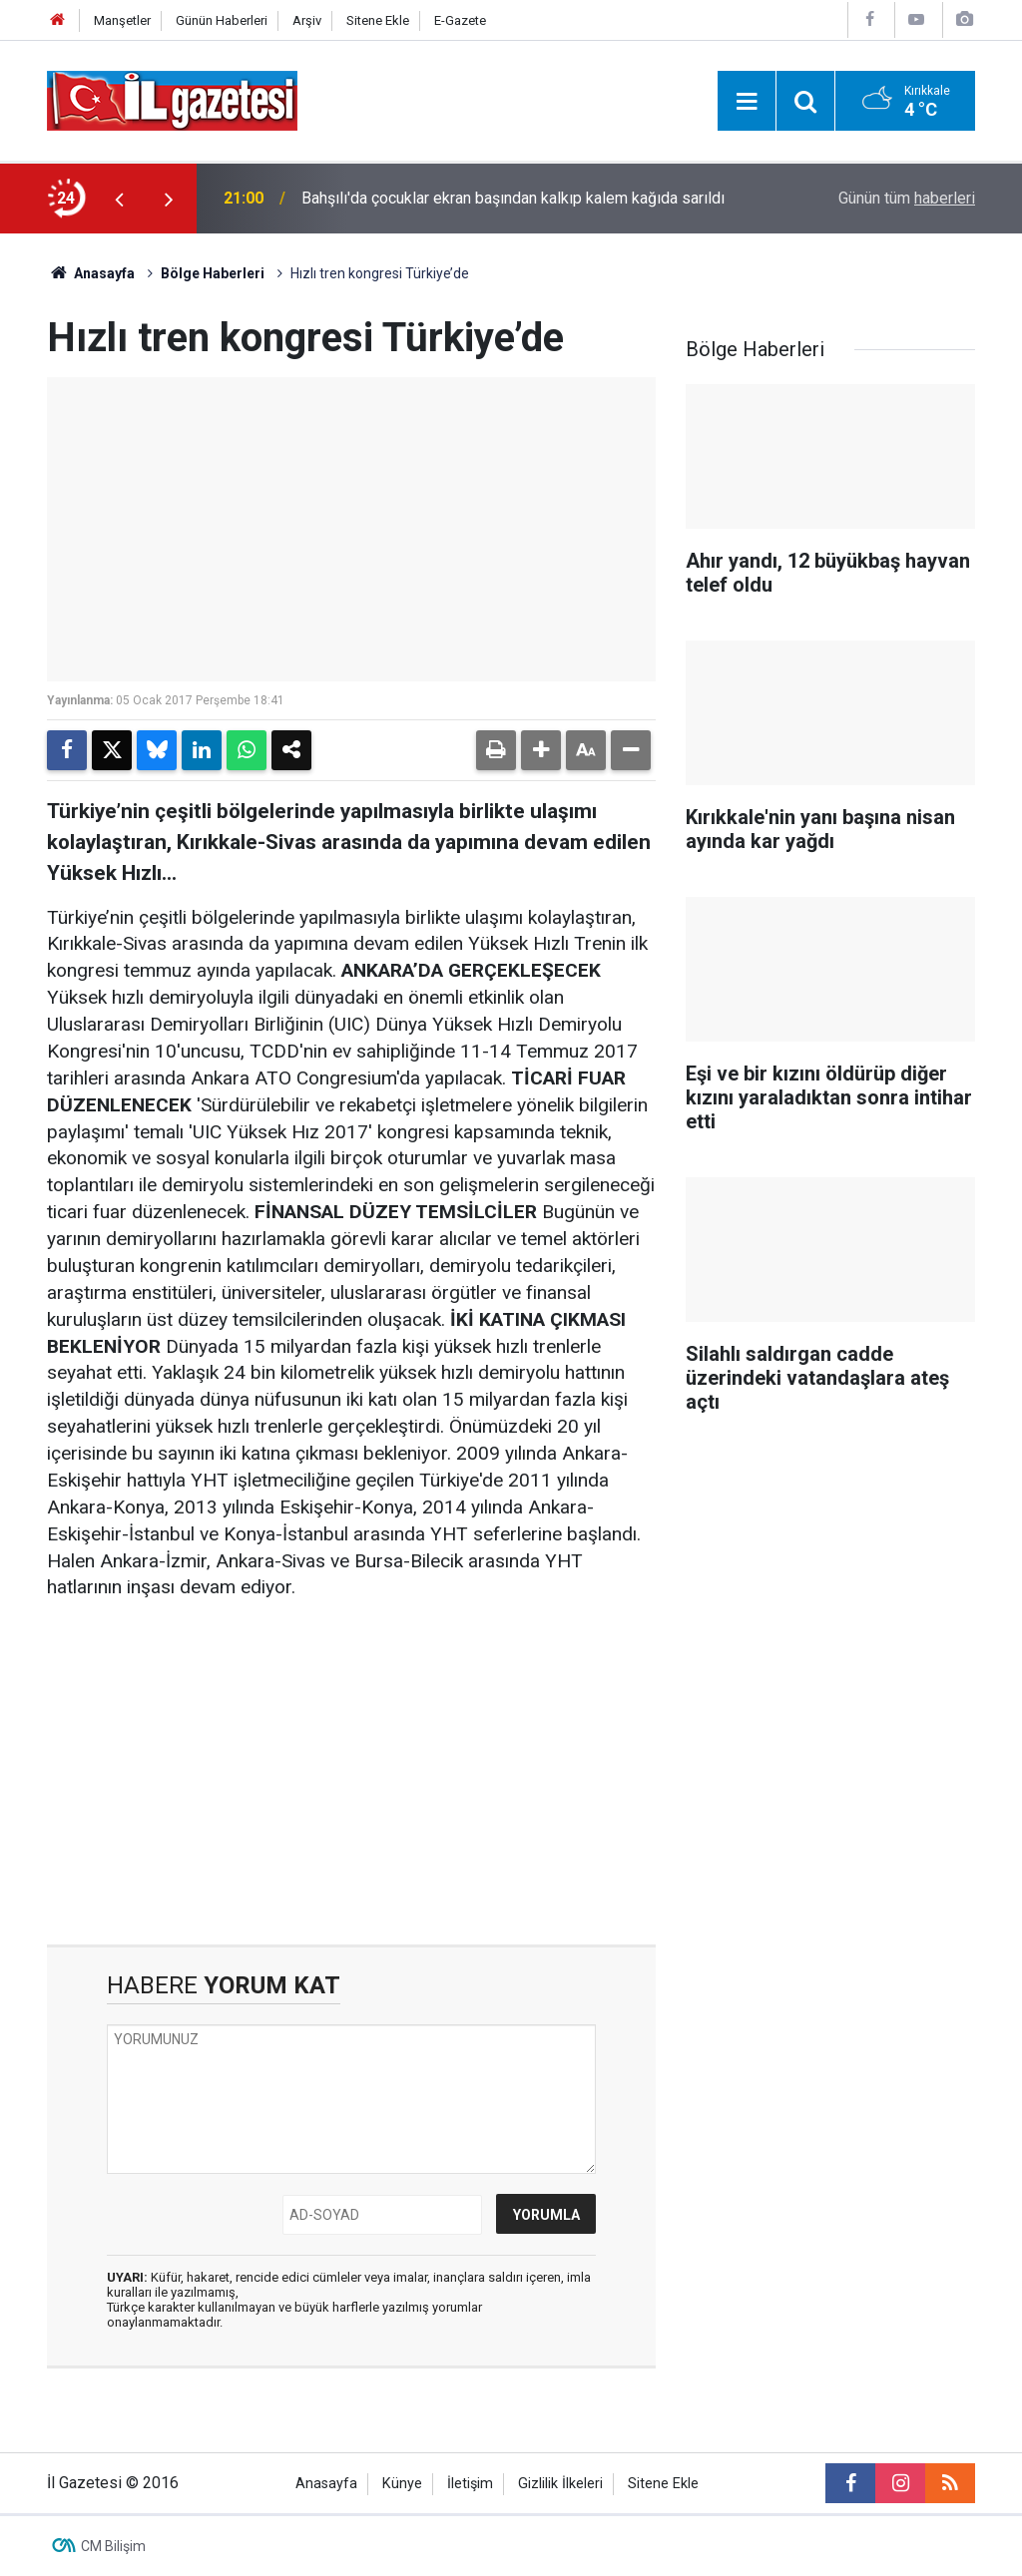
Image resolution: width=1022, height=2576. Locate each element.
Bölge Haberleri (212, 273)
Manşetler (122, 20)
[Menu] (747, 102)
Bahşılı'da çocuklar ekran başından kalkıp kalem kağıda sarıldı (513, 198)
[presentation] (119, 199)
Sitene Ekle (377, 20)
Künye (402, 2483)
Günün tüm (906, 198)
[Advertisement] (351, 1773)
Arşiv (306, 20)
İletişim (470, 2483)
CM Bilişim (113, 2546)
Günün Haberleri (221, 20)
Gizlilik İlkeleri (560, 2483)
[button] (541, 750)
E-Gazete (460, 20)
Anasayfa (91, 273)
